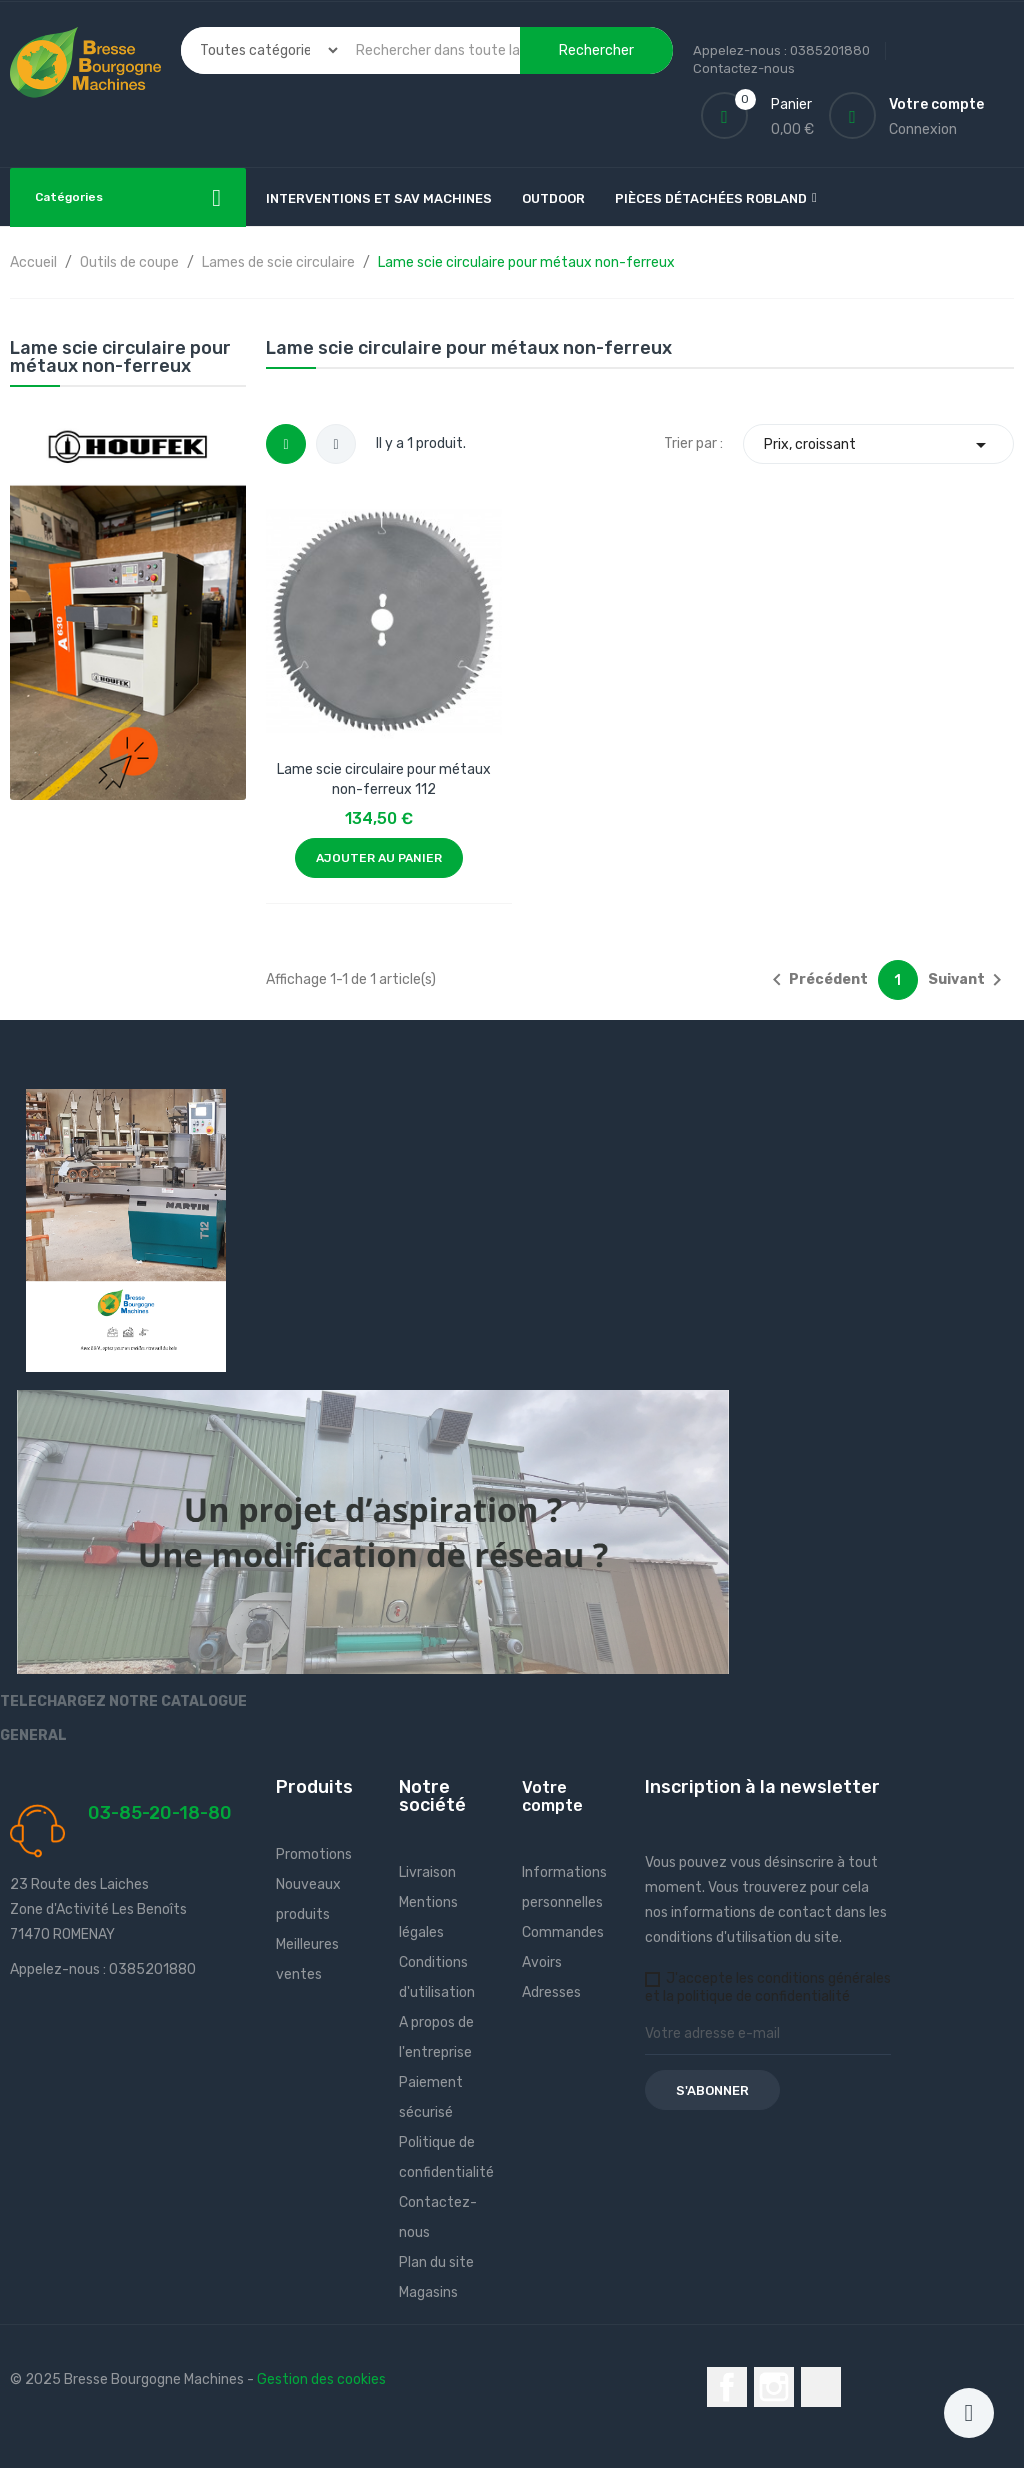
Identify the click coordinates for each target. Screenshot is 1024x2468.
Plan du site (436, 2262)
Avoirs (542, 1962)
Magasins (428, 2292)
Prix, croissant (878, 444)
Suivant (968, 980)
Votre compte (552, 1796)
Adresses (551, 1992)
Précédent (816, 980)
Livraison (427, 1872)
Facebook (727, 2387)
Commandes (563, 1932)
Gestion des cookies (321, 2379)
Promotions (314, 1854)
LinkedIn (821, 2387)
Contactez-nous (744, 68)
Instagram (774, 2387)
